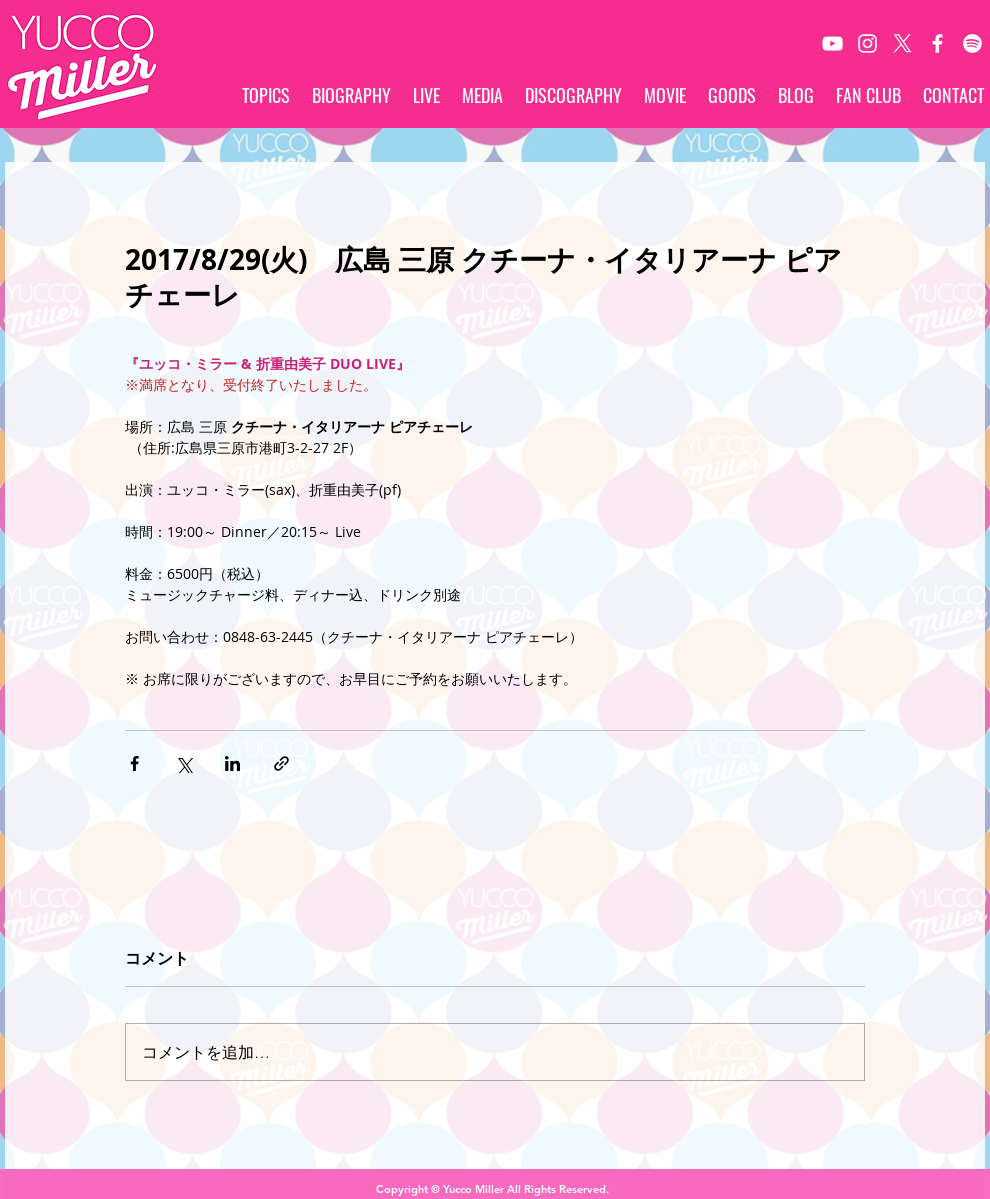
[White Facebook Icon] (937, 43)
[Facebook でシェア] (134, 763)
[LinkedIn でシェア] (232, 763)
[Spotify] (972, 43)
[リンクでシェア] (281, 763)
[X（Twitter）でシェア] (183, 763)
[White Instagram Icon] (867, 43)
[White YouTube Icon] (832, 43)
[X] (902, 43)
